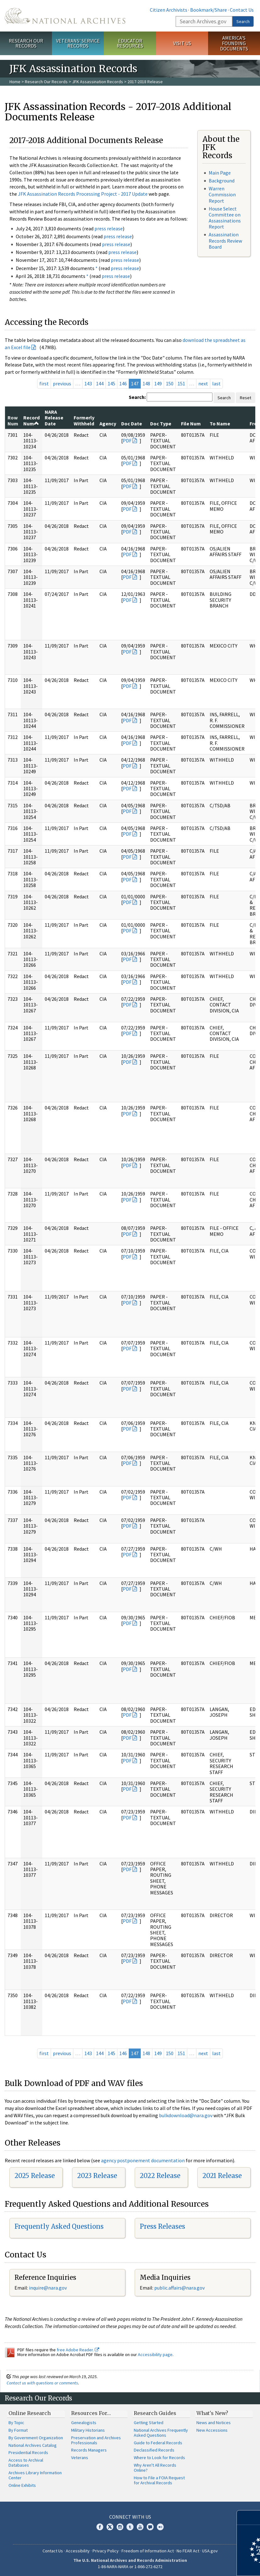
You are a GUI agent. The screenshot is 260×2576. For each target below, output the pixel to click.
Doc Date (131, 423)
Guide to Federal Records (158, 2443)
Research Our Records (26, 43)
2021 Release (222, 2176)
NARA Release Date (54, 418)
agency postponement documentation (143, 2160)
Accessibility (78, 2551)
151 (181, 383)
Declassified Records (154, 2450)
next (203, 383)
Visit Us (182, 43)
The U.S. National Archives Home (65, 16)
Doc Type (160, 423)
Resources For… (91, 2413)
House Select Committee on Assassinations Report (225, 217)
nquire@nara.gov (48, 2288)
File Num (191, 423)
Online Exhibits (22, 2485)
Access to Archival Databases (25, 2462)
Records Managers (89, 2450)
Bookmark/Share (208, 10)
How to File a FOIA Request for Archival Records (159, 2480)
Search (243, 21)
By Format (18, 2430)
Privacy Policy (106, 2551)
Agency (107, 423)
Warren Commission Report (222, 194)
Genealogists (83, 2422)
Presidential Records (28, 2452)
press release (108, 228)
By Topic (16, 2422)
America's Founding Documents (234, 43)
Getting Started (148, 2422)
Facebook (100, 2527)
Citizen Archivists (168, 10)
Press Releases (162, 2226)
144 (100, 383)
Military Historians (88, 2430)
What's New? (212, 2413)
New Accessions (212, 2430)
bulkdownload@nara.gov (185, 2115)
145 (111, 383)
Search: (137, 397)
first (44, 383)
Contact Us (242, 10)
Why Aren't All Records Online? (155, 2467)
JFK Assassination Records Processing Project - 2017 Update (83, 194)
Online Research (29, 2413)
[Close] (253, 2517)
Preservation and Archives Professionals (96, 2440)
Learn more (204, 2564)
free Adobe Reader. (78, 2350)
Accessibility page (155, 2354)
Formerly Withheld (84, 420)
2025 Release (34, 2176)
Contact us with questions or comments (42, 2383)
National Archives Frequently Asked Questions (161, 2432)
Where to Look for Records (159, 2457)
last (216, 383)
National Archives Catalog (32, 2445)
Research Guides (155, 2413)
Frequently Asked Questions (59, 2226)
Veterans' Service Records (78, 43)
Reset (245, 398)
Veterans (79, 2457)
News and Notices (213, 2422)
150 (169, 383)
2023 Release (97, 2176)
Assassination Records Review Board (225, 240)
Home (14, 81)
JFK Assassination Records (97, 81)
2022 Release (160, 2176)
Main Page (220, 173)
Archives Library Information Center (35, 2475)
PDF (127, 440)
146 (123, 383)
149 (158, 383)
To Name (220, 423)
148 (146, 383)
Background (222, 180)
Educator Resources (130, 43)
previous (62, 383)
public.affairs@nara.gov (179, 2288)
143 (88, 383)
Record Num (31, 420)
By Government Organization (35, 2438)
